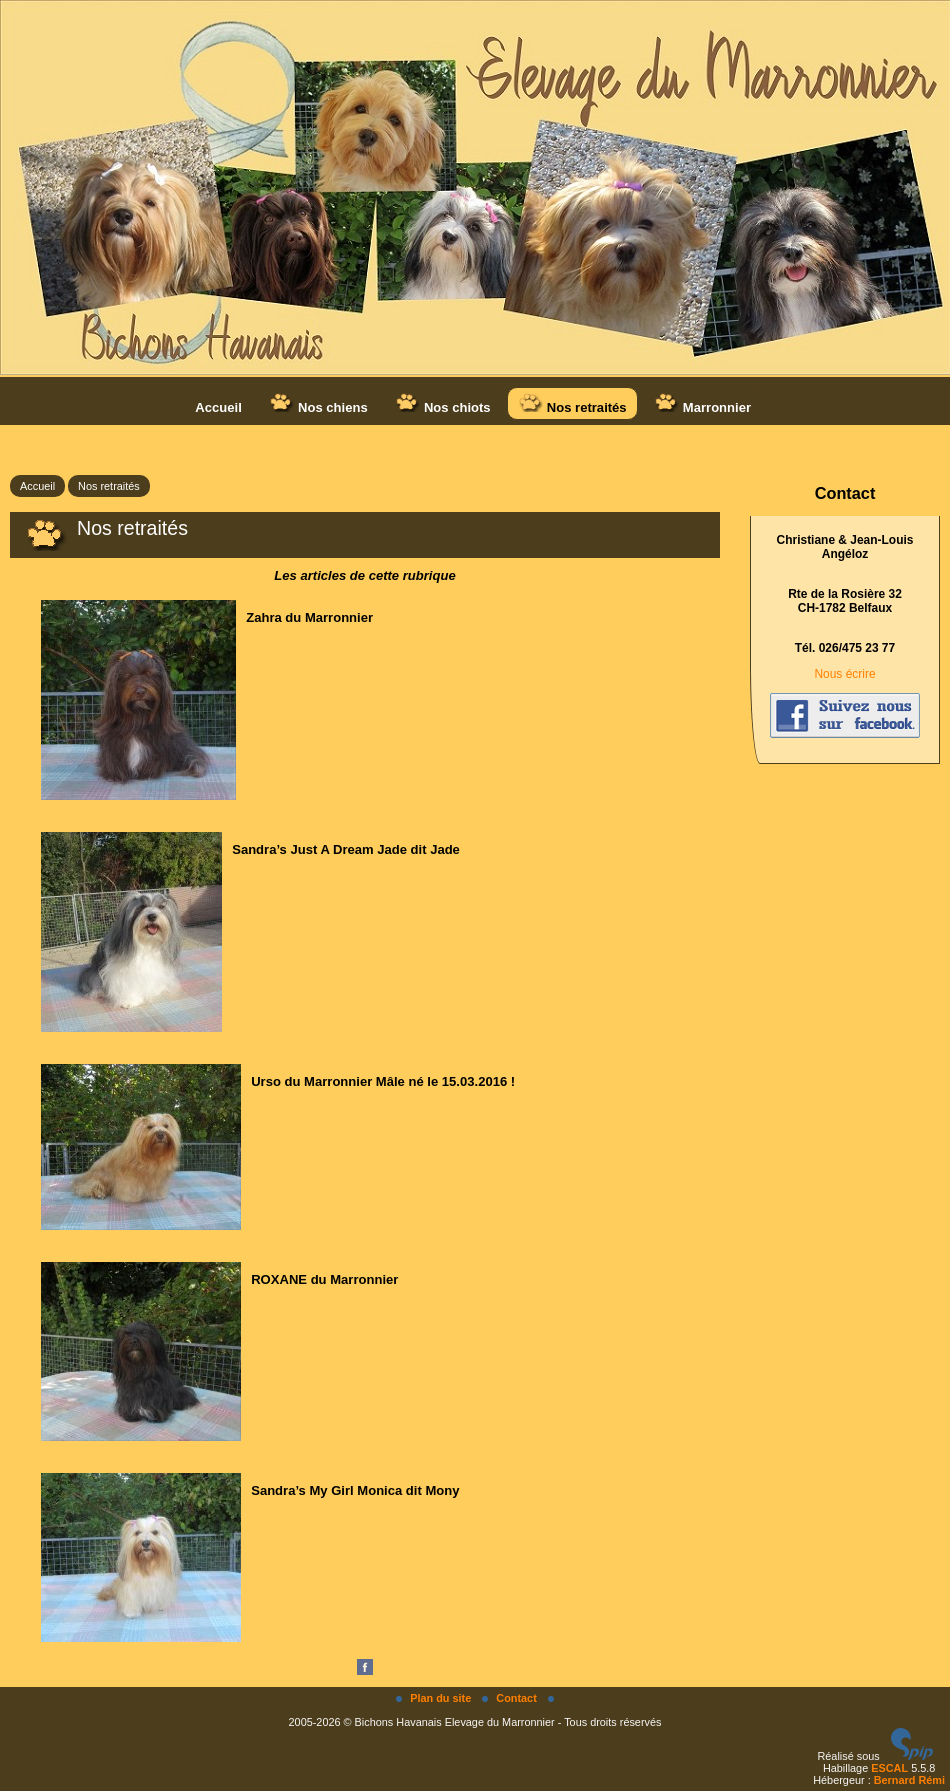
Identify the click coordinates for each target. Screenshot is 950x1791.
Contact (511, 1698)
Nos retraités (572, 403)
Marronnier (702, 403)
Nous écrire (844, 674)
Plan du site (435, 1698)
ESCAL (889, 1768)
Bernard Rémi (909, 1780)
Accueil (218, 407)
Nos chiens (318, 403)
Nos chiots (442, 403)
